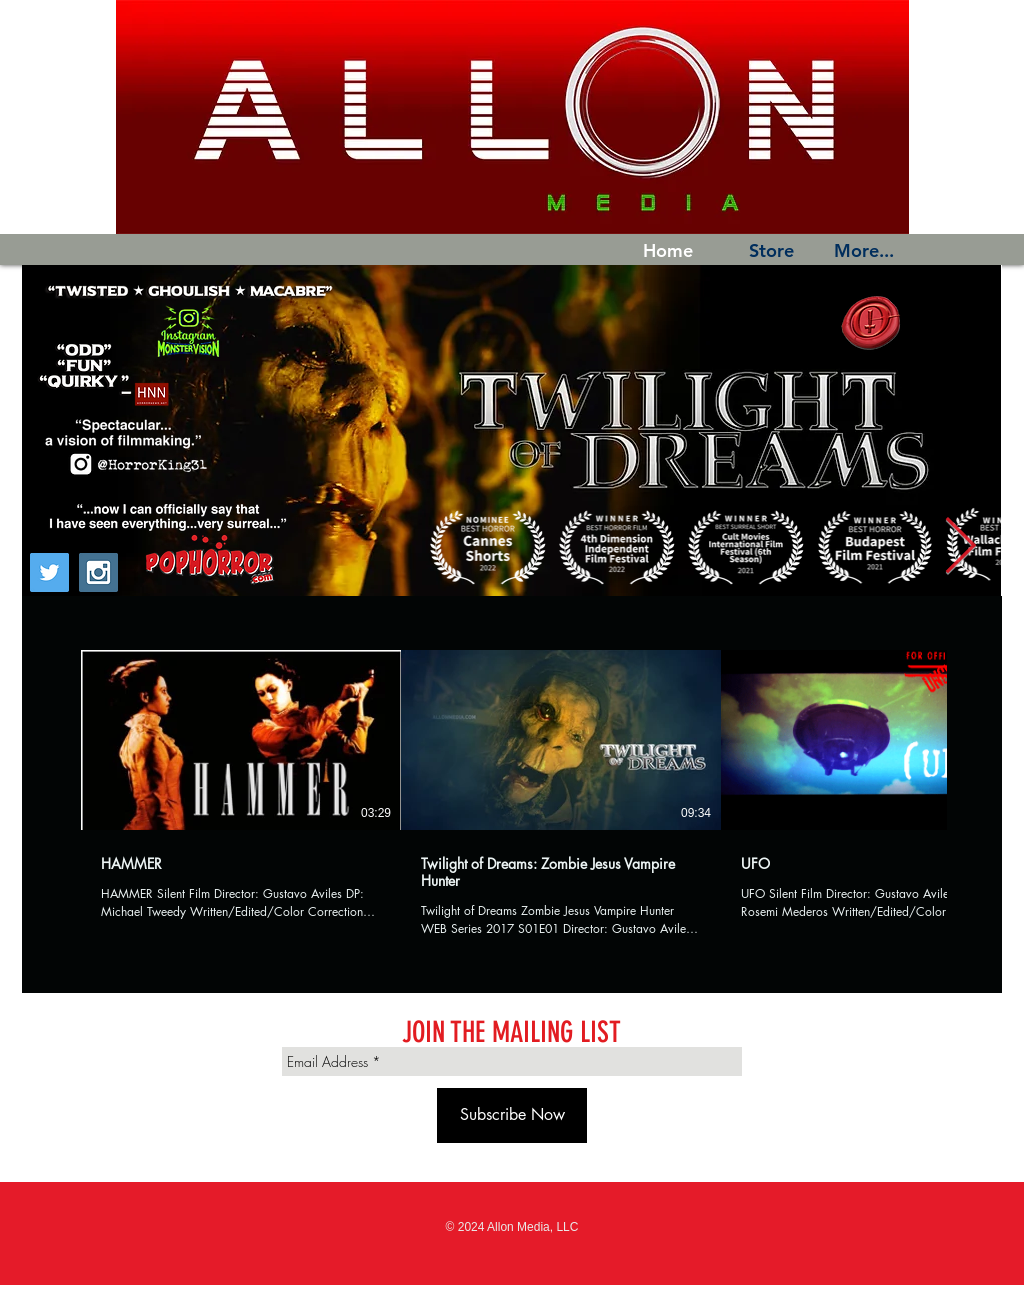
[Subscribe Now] (512, 1115)
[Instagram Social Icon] (98, 572)
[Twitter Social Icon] (49, 572)
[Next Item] (960, 547)
